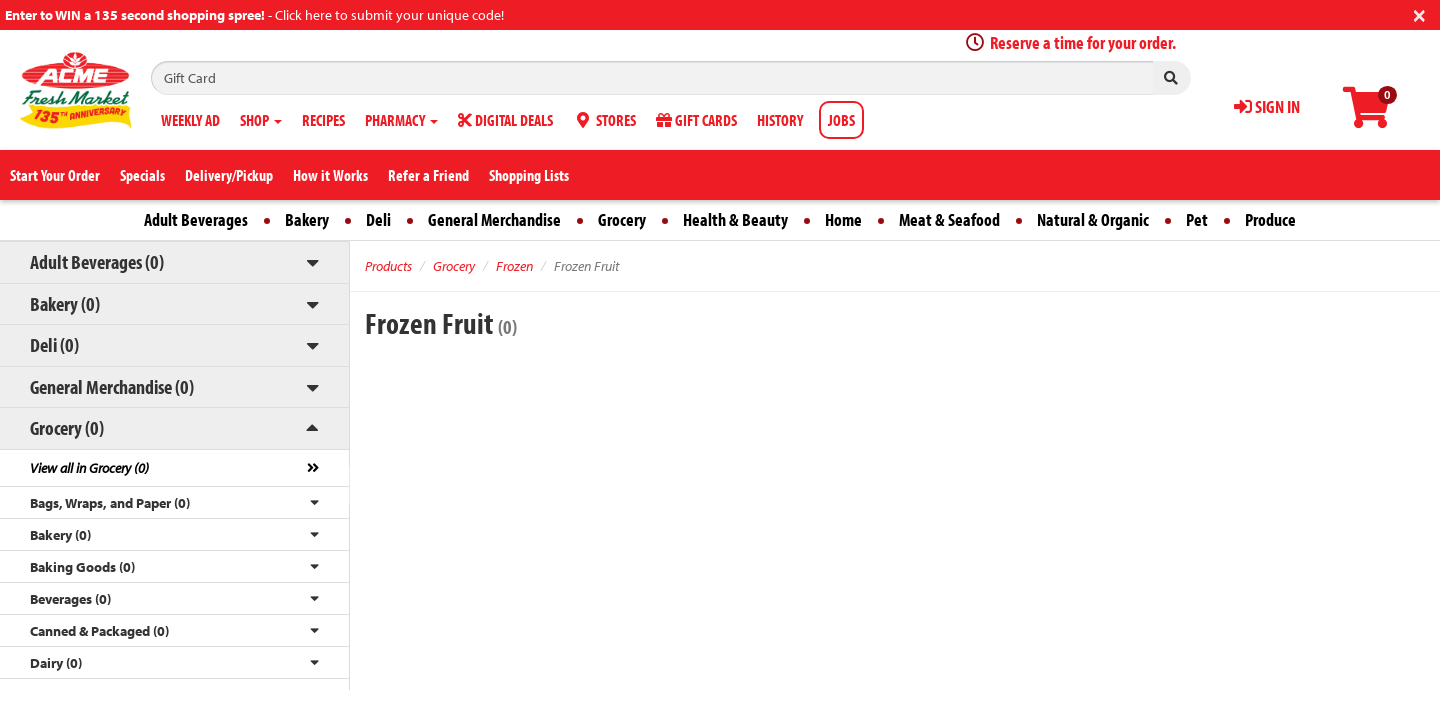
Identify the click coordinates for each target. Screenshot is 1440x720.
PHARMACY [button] (401, 120)
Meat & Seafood (949, 219)
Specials (142, 175)
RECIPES (323, 120)
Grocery (622, 219)
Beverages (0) (70, 599)
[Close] (1419, 13)
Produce (1270, 219)
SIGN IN (1267, 106)
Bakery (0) (65, 303)
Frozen (514, 266)
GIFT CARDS (696, 120)
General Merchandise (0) (112, 386)
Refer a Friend (428, 175)
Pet (1197, 219)
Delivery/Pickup (229, 175)
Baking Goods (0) (82, 567)
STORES (604, 120)
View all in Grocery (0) (89, 468)
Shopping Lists (529, 175)
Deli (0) (54, 344)
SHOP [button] (261, 120)
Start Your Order (55, 175)
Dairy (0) (56, 663)
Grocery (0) (67, 427)
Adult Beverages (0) (97, 261)
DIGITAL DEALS (505, 120)
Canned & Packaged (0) (99, 631)
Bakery (307, 219)
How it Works (330, 175)
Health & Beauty (735, 219)
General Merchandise (494, 219)
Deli (378, 219)
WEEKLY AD (190, 120)
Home (843, 219)
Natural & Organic (1093, 219)
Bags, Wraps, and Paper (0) (110, 503)
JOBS (841, 120)
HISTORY (780, 120)
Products (388, 266)
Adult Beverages (196, 219)
